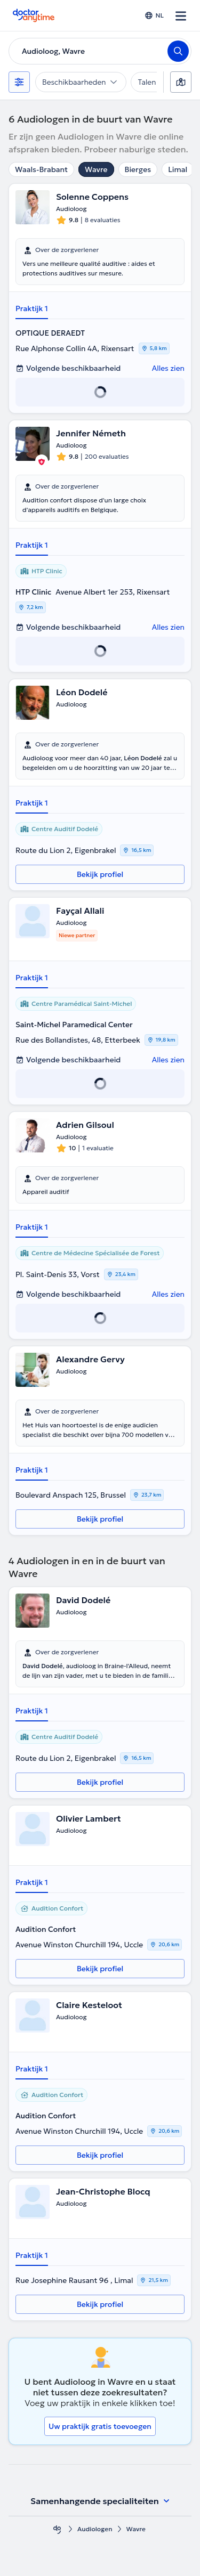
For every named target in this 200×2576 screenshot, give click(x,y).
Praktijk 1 (31, 308)
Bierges (138, 169)
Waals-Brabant (41, 169)
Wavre (96, 169)
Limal (177, 169)
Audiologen (94, 2529)
